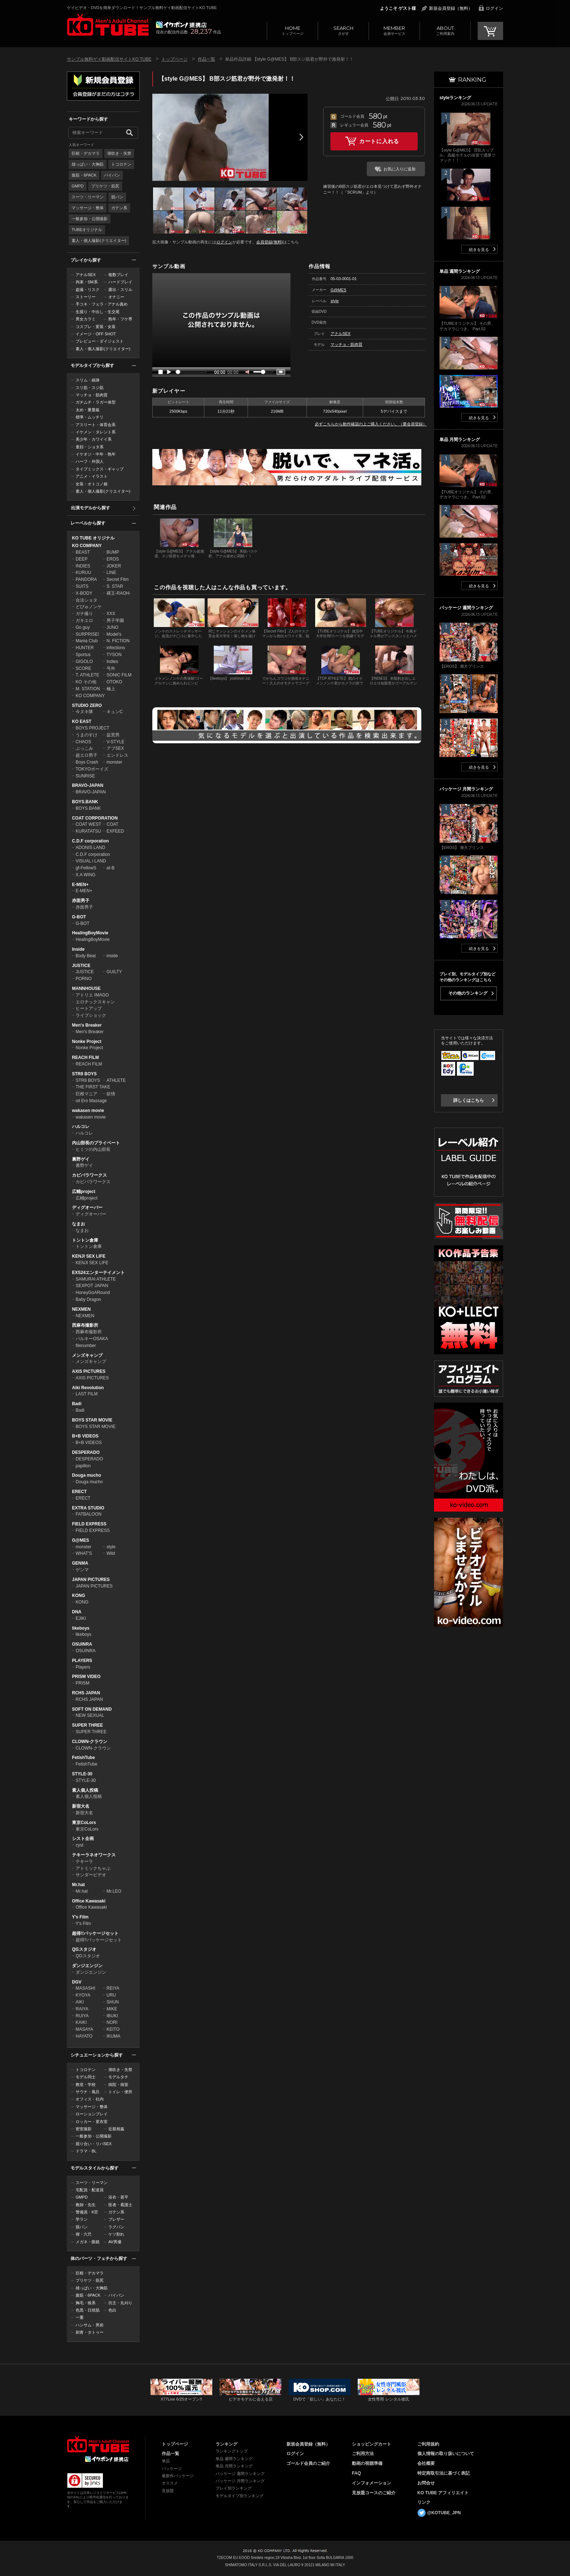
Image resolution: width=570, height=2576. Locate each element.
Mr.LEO (114, 1891)
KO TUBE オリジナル (93, 538)
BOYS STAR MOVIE (92, 1420)
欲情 (111, 1093)
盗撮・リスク (88, 289)
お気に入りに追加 (400, 169)
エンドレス (117, 755)
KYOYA (83, 1995)
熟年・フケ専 (120, 319)
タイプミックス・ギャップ (100, 469)
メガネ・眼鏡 (88, 2242)
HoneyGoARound (93, 1292)
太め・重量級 (88, 410)
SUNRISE (85, 776)
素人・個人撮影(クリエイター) (99, 240)
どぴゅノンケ (89, 606)
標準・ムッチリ (90, 417)
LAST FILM (86, 1393)
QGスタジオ (84, 1949)
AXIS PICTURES (88, 1371)
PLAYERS (82, 1660)
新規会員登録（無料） (451, 8)
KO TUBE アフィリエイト (443, 2492)
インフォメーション (371, 2483)
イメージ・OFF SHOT (96, 334)
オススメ (170, 2483)
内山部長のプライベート (96, 1142)
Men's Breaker (87, 1025)
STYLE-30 (82, 1773)
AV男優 (114, 2242)
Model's (114, 634)
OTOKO (114, 681)
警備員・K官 (87, 2212)
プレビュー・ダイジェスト (100, 341)
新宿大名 (80, 1806)
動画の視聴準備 (367, 2463)
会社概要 (426, 2463)
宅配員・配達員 (90, 2190)
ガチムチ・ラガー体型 (96, 402)
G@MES (80, 1540)
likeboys (80, 1628)
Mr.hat (78, 1884)
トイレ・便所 (120, 2092)
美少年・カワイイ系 (94, 439)
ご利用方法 (363, 2453)
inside (112, 955)
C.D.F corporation (90, 841)
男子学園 (115, 620)
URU (111, 1995)
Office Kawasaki (88, 1901)
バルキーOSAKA (92, 1338)
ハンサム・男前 (90, 2325)
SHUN (113, 2002)
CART (490, 31)
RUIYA (82, 2015)
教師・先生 (86, 2205)
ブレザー (116, 2219)
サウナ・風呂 (88, 2092)
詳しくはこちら (468, 1100)
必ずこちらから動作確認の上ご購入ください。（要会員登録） (371, 424)
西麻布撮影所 (85, 1325)
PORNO (84, 978)
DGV (76, 1982)
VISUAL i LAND (91, 861)
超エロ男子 (86, 755)
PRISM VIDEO (86, 1676)
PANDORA (86, 579)
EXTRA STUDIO (88, 1508)
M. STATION (88, 688)
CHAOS (83, 741)
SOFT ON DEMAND (92, 1709)
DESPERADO (86, 1452)
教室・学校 (86, 2084)
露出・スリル (120, 289)
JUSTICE (81, 965)
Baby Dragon (88, 1299)
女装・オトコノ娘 (92, 484)
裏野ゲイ (80, 1159)
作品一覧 (206, 59)
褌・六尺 (84, 2234)
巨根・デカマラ (86, 153)
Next (301, 137)
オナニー (116, 297)
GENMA (80, 1563)
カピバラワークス (89, 1175)
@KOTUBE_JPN (444, 2512)
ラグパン (116, 2227)
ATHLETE (116, 1080)
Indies (112, 661)
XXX (111, 613)
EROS (113, 559)
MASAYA (84, 2029)
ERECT (79, 1491)
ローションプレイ (92, 2114)
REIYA (113, 1988)
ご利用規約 (428, 2444)
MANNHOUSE (86, 988)
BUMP (113, 552)
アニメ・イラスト (92, 476)
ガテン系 (119, 208)
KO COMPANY (87, 545)
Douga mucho (86, 1475)
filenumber (86, 1345)
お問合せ (426, 2483)
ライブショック (91, 1015)
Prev (158, 137)
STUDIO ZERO (87, 705)
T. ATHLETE (87, 675)
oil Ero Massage (91, 1100)
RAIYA (82, 2008)
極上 (111, 688)
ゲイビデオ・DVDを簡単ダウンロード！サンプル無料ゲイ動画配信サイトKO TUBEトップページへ (108, 25)
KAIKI (81, 2022)
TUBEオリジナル (87, 229)
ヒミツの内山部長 (93, 1149)
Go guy (83, 627)
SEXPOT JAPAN (92, 1285)
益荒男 (113, 734)
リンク (423, 2502)
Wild (111, 1553)
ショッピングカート (371, 2444)
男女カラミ (86, 319)
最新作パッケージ (178, 2476)
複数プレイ (118, 274)
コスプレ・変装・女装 (96, 326)
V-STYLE (115, 741)
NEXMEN (81, 1309)
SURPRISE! (87, 634)
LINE (111, 572)
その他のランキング (467, 993)
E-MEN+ (80, 884)
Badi (76, 1403)
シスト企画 (83, 1838)
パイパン (112, 175)
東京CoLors (84, 1822)
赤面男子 (80, 900)
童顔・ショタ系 (90, 447)
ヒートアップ (89, 1008)
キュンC (115, 711)
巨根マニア (86, 1093)
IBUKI (112, 2015)
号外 (111, 668)
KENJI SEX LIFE (88, 1256)
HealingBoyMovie (90, 932)
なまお (78, 1223)
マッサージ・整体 (88, 208)
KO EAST (81, 721)
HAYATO (84, 2036)
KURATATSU (88, 831)
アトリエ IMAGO (92, 995)
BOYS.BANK (85, 801)
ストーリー (86, 297)
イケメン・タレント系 (96, 432)
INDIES (83, 566)
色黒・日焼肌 (88, 2310)
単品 (166, 2461)
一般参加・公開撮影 (90, 219)
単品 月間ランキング (234, 2466)
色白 (112, 2310)
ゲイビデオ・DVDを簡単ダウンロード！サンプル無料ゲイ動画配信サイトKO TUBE (142, 7)
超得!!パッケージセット (95, 1933)
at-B (111, 867)
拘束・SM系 (87, 282)
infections (116, 647)
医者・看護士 (120, 2205)
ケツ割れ (116, 2234)
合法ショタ (86, 600)
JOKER (114, 566)
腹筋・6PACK (84, 175)
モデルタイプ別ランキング (240, 2496)
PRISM (82, 1683)
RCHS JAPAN (86, 1692)
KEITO (113, 2029)
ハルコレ (80, 1126)
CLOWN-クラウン (89, 1741)
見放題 (168, 2490)
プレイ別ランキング (234, 2488)
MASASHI (85, 1988)
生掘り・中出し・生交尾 (98, 312)
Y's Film (80, 1917)
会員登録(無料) (269, 242)
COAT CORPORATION (95, 818)
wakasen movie (88, 1110)
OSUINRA (82, 1644)
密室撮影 (84, 2129)
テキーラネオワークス (94, 1854)
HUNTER (85, 647)
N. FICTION (118, 640)
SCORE (83, 668)
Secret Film (118, 579)
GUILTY (114, 971)
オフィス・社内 (90, 2099)
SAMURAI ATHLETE (96, 1279)
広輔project (83, 1191)
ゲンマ (82, 1569)
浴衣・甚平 (118, 2197)
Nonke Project (86, 1041)
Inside (78, 949)
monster (114, 762)
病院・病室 (118, 2084)
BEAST (83, 552)
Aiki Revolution (88, 1387)
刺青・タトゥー (90, 2332)
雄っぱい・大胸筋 (88, 164)
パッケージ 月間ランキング (240, 2481)
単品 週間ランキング (234, 2458)
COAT (112, 824)
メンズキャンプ (87, 1355)
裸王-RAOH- (119, 593)
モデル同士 (86, 2077)
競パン (117, 197)
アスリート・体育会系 (96, 424)
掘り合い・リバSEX (94, 2144)
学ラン (82, 2219)
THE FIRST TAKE (93, 1086)
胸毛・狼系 (86, 2303)
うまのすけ (86, 734)
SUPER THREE (87, 1725)
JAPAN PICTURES (91, 1579)
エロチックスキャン (95, 1001)
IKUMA (113, 2036)
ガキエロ (84, 620)
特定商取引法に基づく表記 (443, 2473)
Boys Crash (87, 762)
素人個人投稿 (85, 1790)
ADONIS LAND (90, 847)
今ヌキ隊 (84, 711)
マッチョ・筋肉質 (92, 395)
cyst (79, 1845)
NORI (112, 2022)
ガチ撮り (84, 613)
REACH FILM (85, 1057)
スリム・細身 (88, 380)
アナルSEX (86, 274)
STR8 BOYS (84, 1073)
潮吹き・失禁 (119, 153)
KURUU (83, 572)
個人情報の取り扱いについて (445, 2453)
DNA (76, 1611)
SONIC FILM (119, 675)
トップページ (292, 30)
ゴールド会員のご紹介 (308, 2463)
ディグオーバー (87, 1207)
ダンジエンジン (87, 1965)
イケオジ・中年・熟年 (96, 454)
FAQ (356, 2473)
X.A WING (86, 874)
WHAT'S (84, 1553)
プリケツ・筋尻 (105, 186)
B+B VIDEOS (85, 1436)
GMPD (78, 186)
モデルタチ (118, 2077)
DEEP (82, 559)
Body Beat (86, 955)
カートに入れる (379, 141)
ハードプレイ (120, 282)
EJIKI (81, 1618)
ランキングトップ (232, 2451)
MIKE (112, 2008)
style (111, 1546)
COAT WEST (88, 824)
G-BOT (79, 916)
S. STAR (115, 586)
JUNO (113, 627)
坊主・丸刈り (120, 2303)
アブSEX (115, 748)
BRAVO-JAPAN (87, 785)
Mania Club (87, 640)
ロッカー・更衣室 (92, 2121)
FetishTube (83, 1757)
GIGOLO (84, 661)
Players (83, 1667)
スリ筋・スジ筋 (90, 387)
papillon (83, 1465)
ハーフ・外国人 (90, 461)
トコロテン (121, 164)
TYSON (114, 654)
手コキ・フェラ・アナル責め (102, 304)
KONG (78, 1595)
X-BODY (84, 593)
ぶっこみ (84, 748)
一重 (80, 2317)
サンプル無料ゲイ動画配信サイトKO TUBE (109, 59)
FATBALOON (88, 1514)
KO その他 (86, 681)
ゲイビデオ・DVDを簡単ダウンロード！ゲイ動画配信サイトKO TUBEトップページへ (98, 2444)
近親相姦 (116, 2129)
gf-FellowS (86, 867)
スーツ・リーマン (88, 197)
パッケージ (172, 2468)
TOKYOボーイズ (92, 769)
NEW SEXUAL (90, 1715)
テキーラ (84, 1861)
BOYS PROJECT (92, 728)
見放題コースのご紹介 (374, 2492)
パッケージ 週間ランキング (240, 2473)
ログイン (494, 8)
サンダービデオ (91, 1874)
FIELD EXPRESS (89, 1523)
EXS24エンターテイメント (98, 1272)
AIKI (80, 2002)
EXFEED (115, 831)
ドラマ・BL (86, 2151)
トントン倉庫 (85, 1240)
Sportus (83, 654)
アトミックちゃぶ (93, 1868)
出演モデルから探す (90, 507)
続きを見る (479, 249)
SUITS (82, 586)
